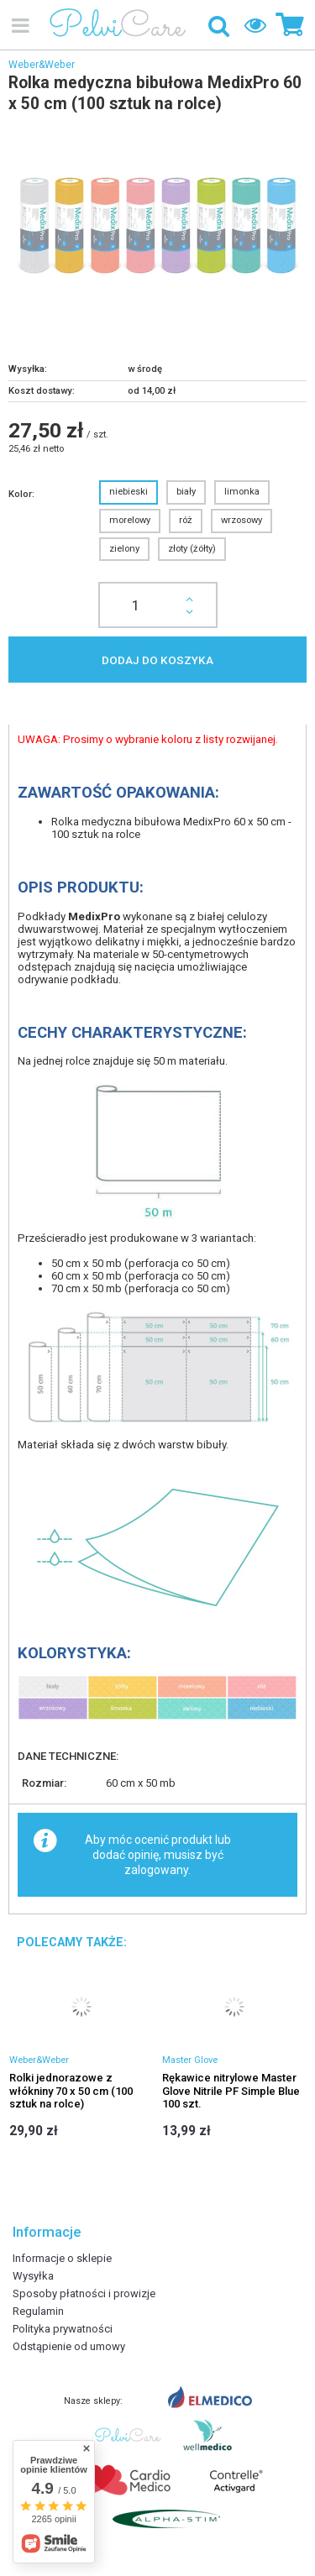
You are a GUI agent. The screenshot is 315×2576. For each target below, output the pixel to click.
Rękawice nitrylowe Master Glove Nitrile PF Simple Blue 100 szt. (231, 2090)
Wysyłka (33, 2276)
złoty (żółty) (192, 548)
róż (185, 520)
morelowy (129, 520)
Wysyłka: (27, 369)
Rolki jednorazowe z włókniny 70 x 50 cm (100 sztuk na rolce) (71, 2090)
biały (186, 491)
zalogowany (156, 1870)
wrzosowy (241, 520)
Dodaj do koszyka (157, 660)
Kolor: (21, 494)
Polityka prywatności (63, 2328)
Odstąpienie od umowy (69, 2346)
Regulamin (38, 2311)
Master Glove (190, 2060)
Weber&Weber (41, 65)
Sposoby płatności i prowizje (84, 2293)
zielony (124, 548)
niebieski (128, 491)
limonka (242, 491)
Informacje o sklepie (62, 2258)
